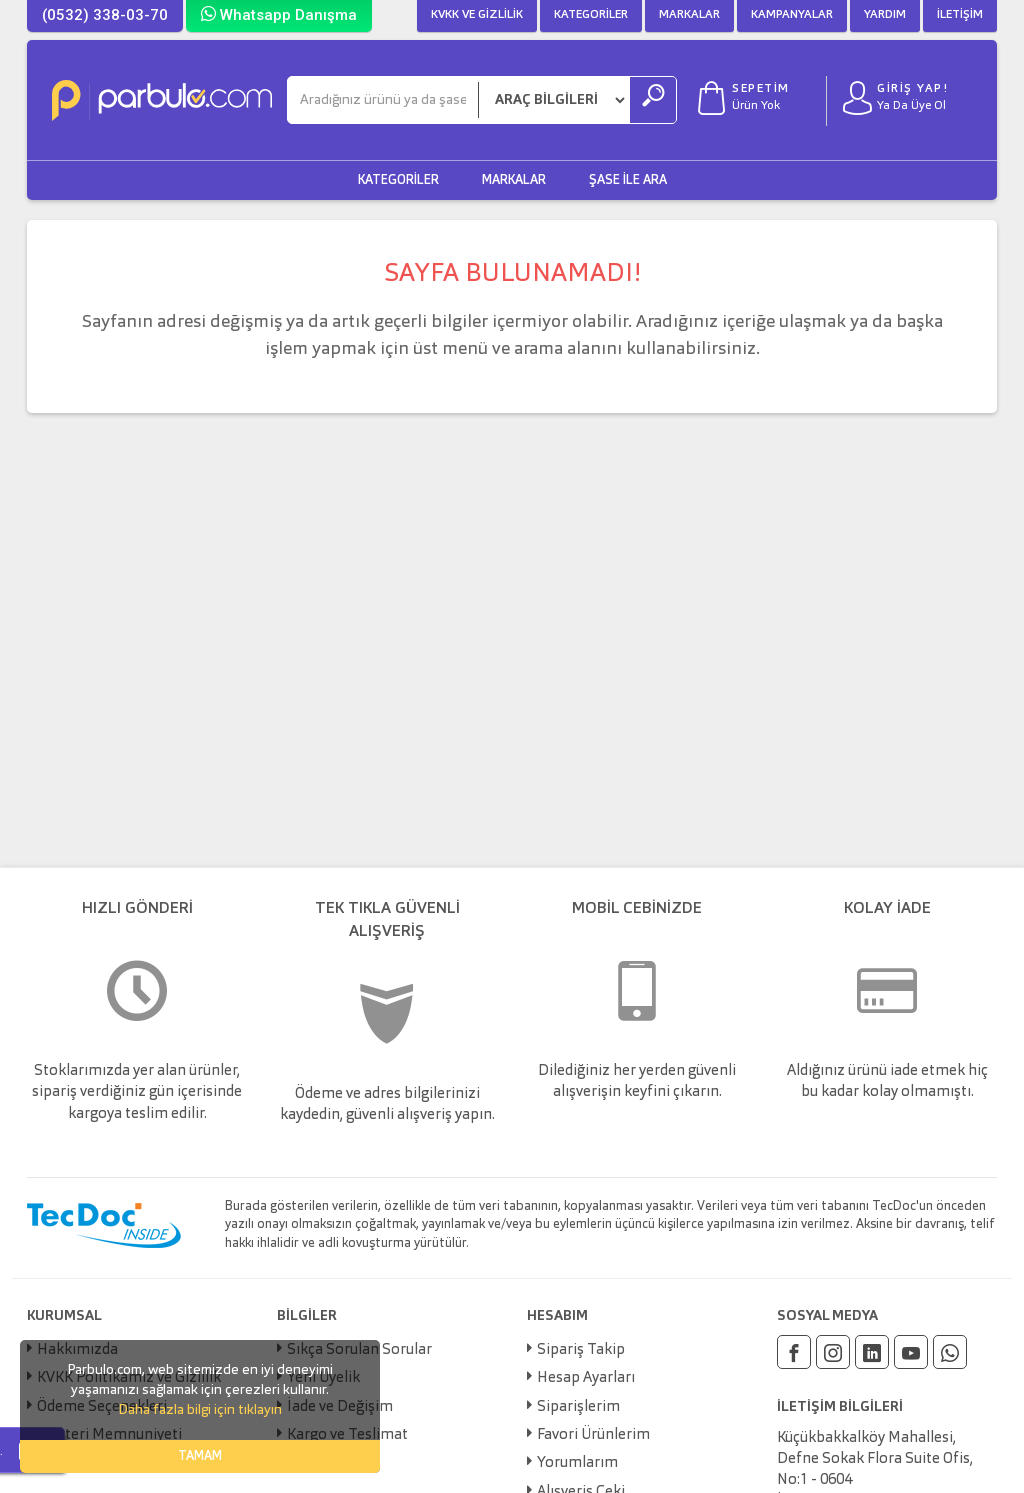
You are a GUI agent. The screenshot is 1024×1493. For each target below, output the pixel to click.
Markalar (689, 15)
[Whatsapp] (950, 1352)
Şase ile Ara (628, 180)
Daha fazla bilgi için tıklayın (200, 1410)
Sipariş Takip (581, 1350)
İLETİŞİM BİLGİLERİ (840, 1407)
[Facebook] (794, 1352)
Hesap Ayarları (586, 1378)
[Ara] (383, 100)
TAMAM (200, 1456)
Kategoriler (591, 15)
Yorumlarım (577, 1463)
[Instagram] (833, 1352)
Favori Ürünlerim (593, 1435)
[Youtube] (911, 1352)
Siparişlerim (578, 1407)
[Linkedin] (872, 1352)
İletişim (960, 15)
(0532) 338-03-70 (105, 15)
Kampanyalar (792, 15)
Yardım (885, 15)
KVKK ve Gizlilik (477, 15)
